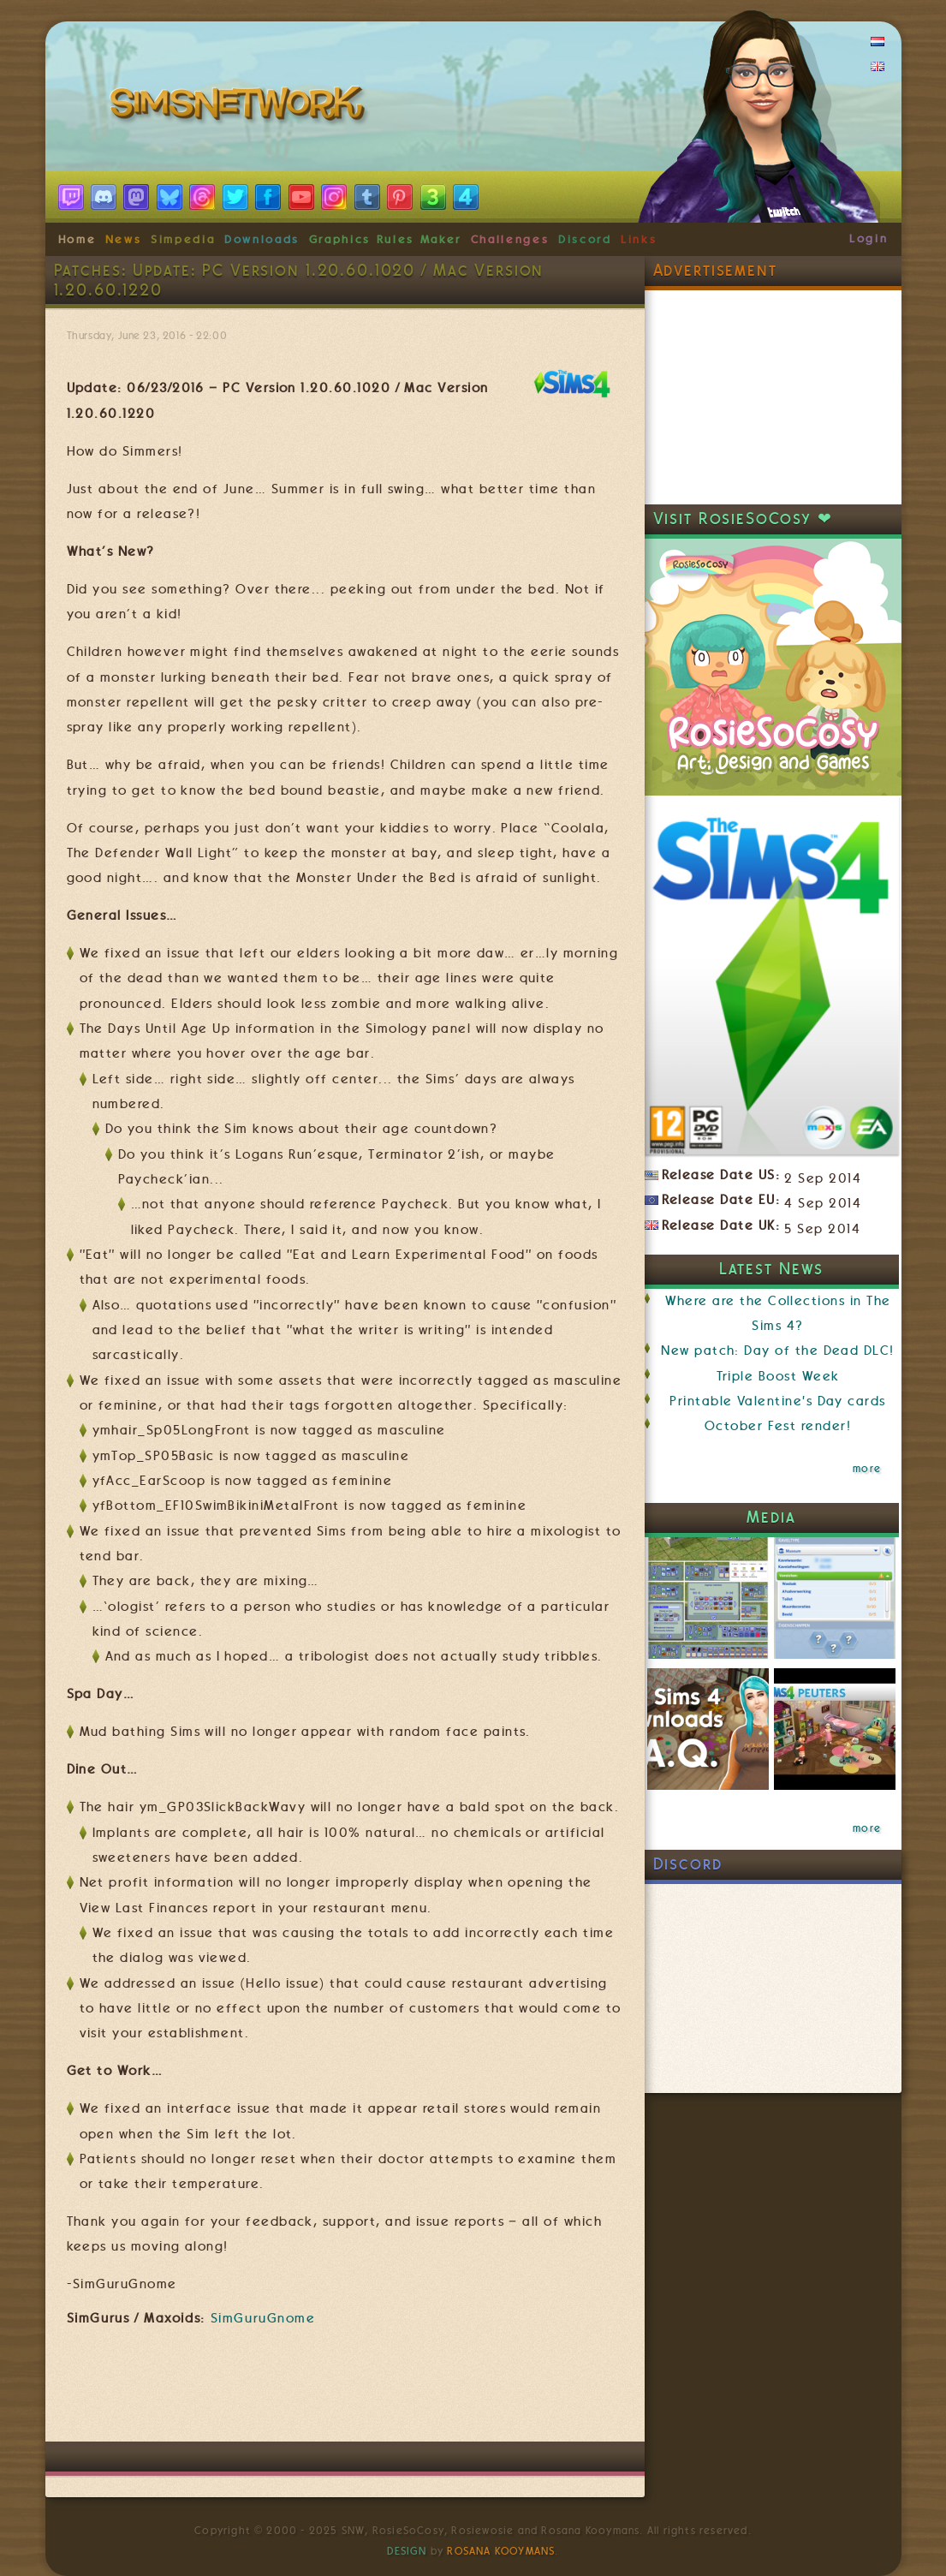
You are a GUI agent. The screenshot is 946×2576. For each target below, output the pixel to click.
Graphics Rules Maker (385, 239)
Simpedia (183, 239)
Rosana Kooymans (501, 2551)
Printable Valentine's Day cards (777, 1401)
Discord (585, 239)
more (867, 1469)
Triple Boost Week (778, 1376)
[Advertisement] (378, 2390)
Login (868, 238)
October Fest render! (778, 1426)
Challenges (510, 239)
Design (406, 2551)
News (123, 239)
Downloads (262, 239)
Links (639, 239)
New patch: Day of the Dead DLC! (777, 1350)
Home (77, 239)
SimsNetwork (241, 107)
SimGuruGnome (263, 2318)
